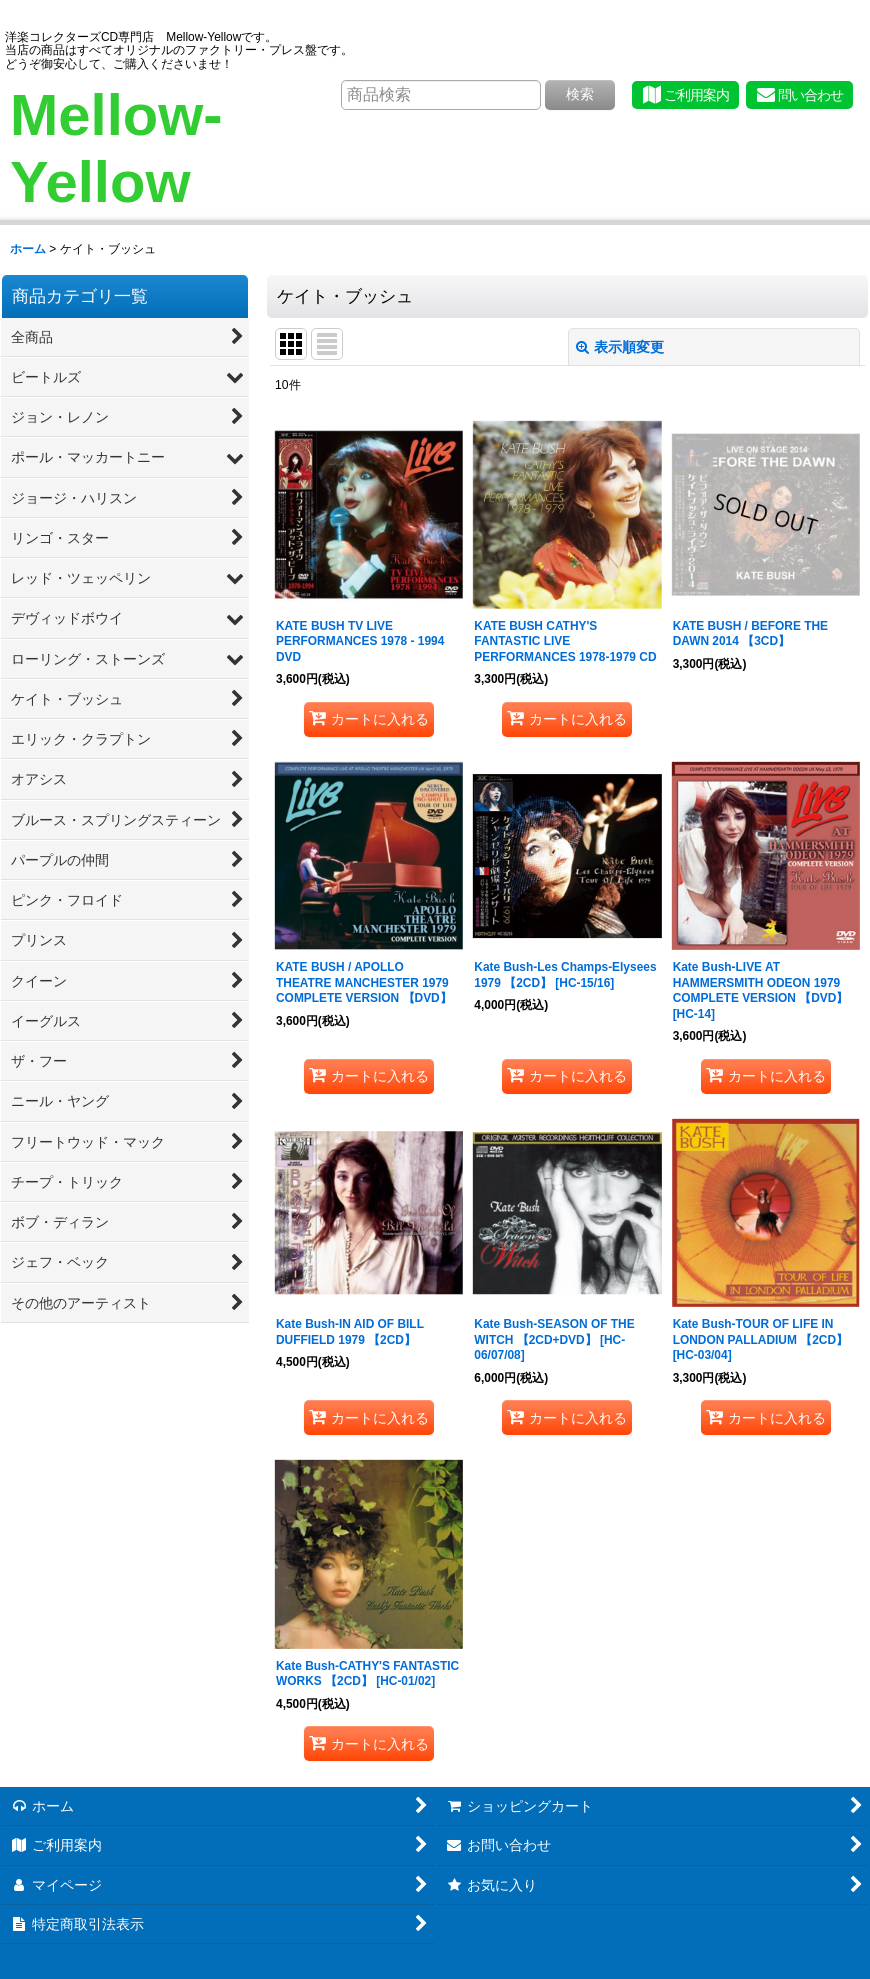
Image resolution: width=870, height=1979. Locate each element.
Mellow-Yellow (116, 148)
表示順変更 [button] (620, 347)
